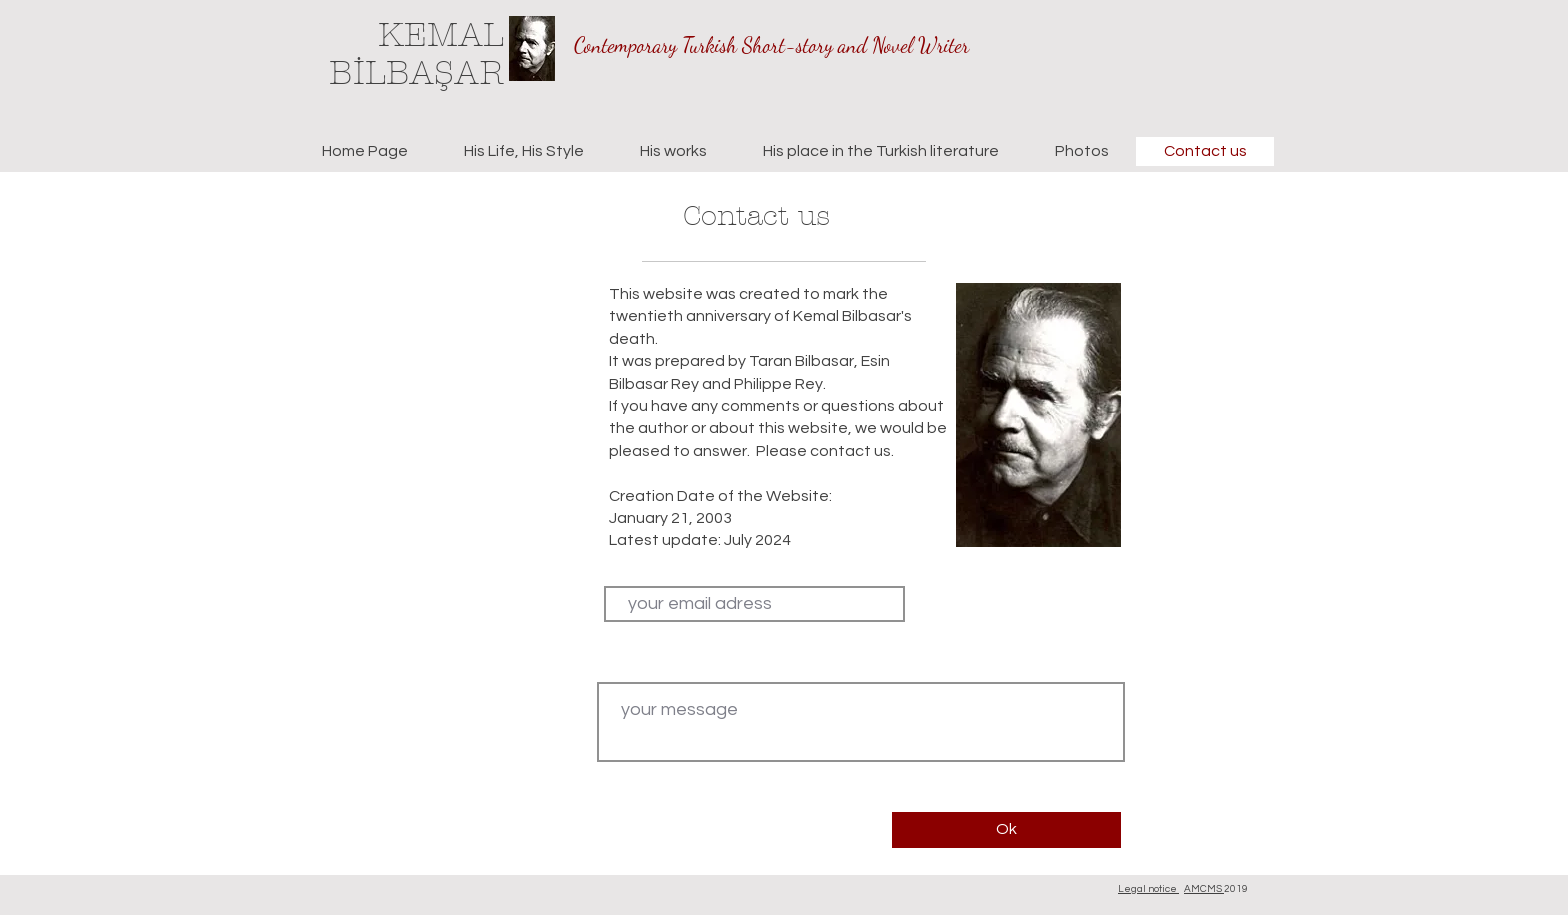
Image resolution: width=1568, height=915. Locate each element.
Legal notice (1148, 889)
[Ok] (1006, 830)
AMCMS (1204, 889)
